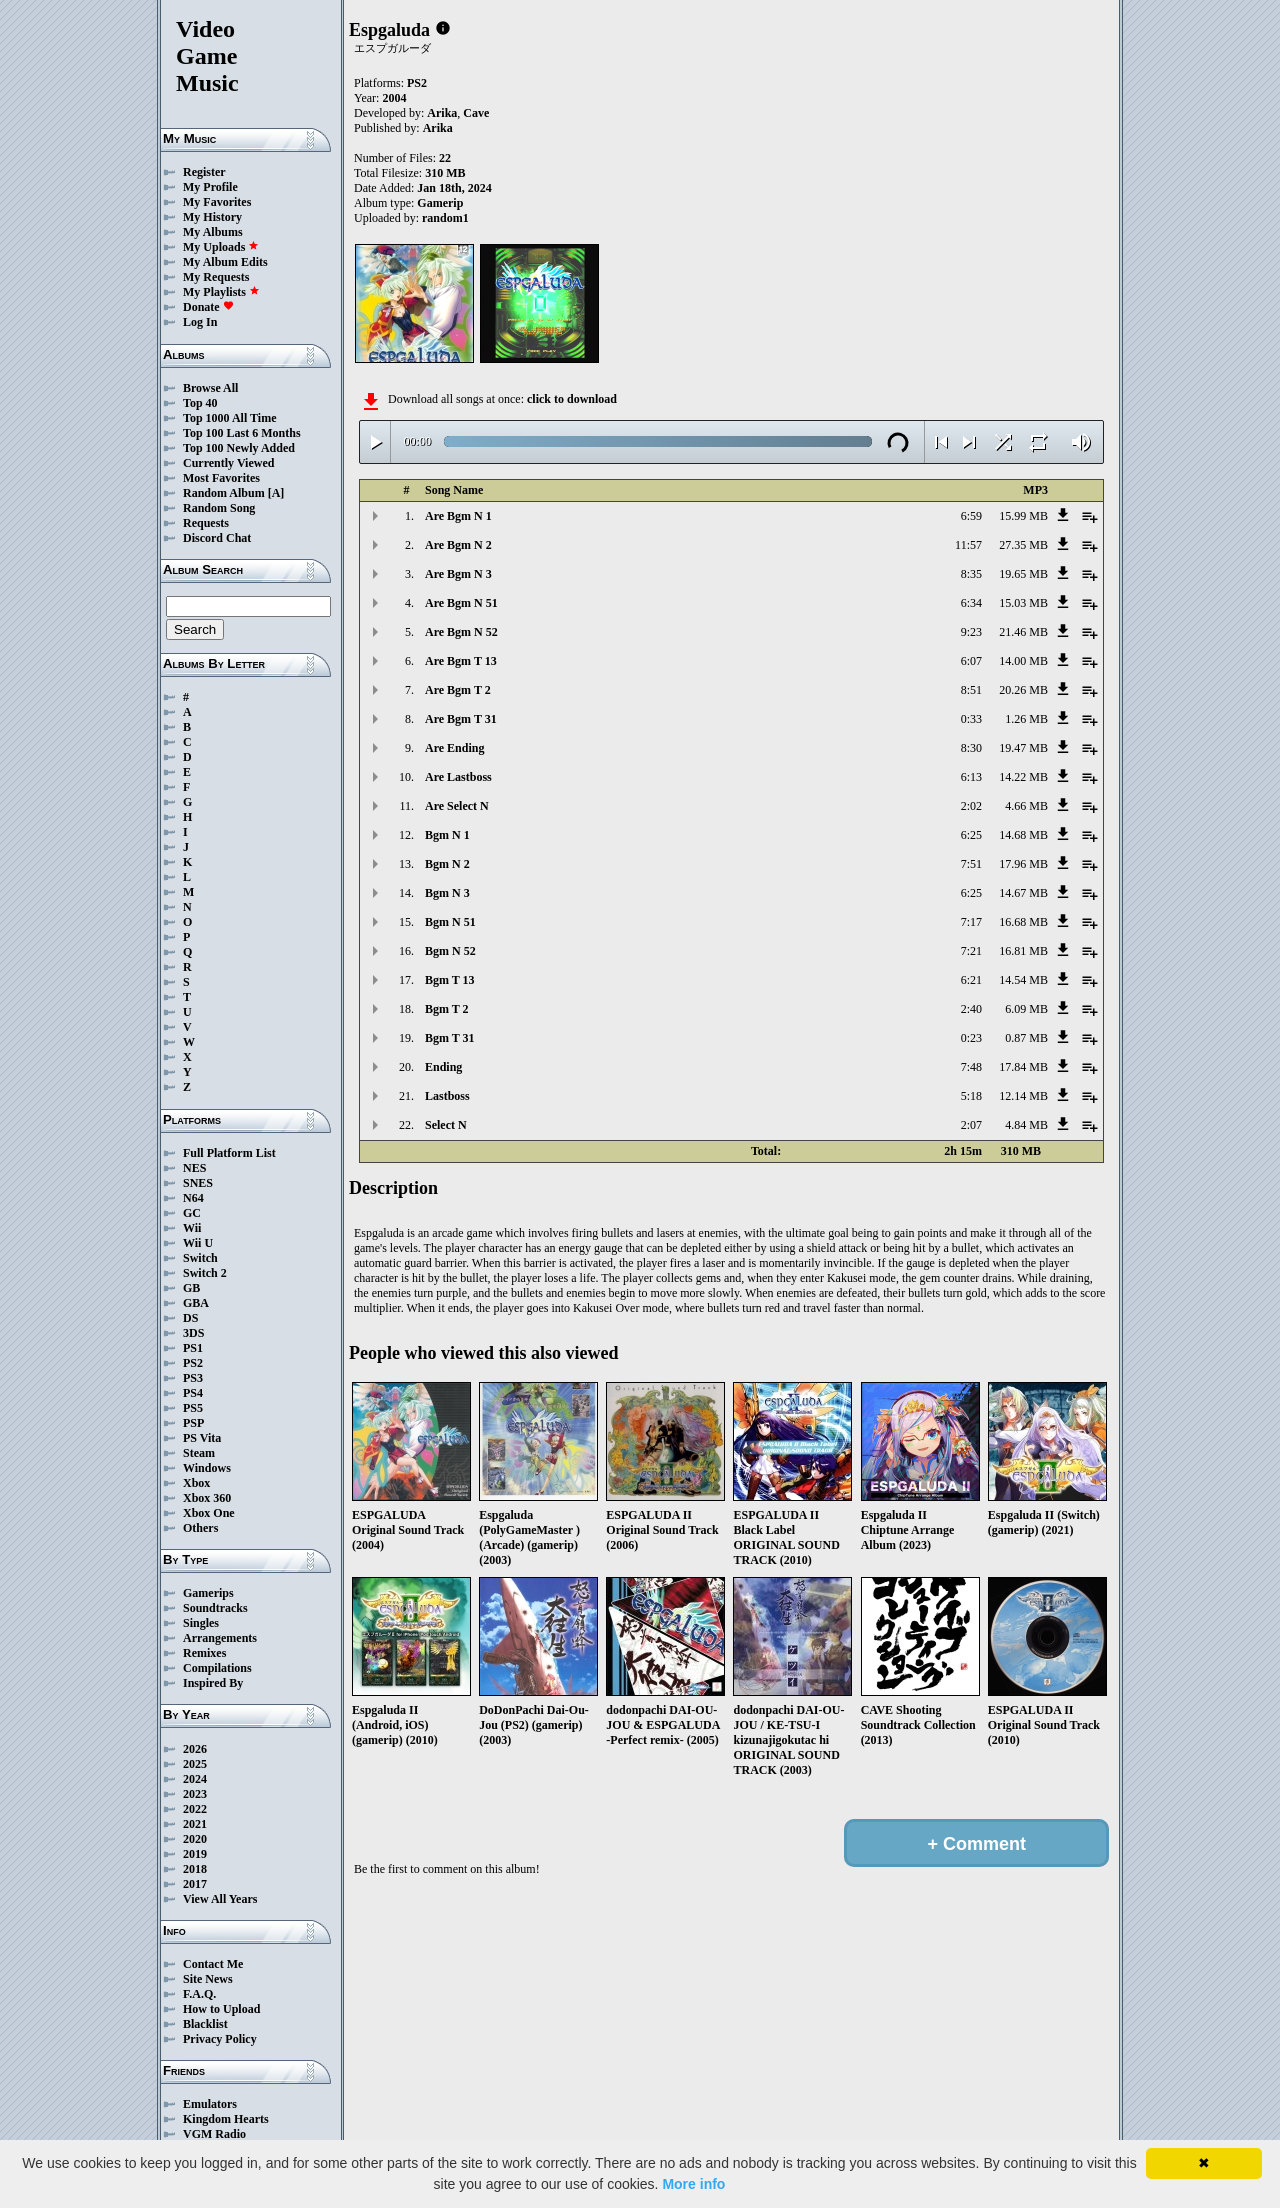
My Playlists (221, 292)
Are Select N (457, 806)
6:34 (971, 603)
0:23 (971, 1038)
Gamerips (208, 1593)
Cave (476, 113)
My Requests (216, 277)
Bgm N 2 (447, 864)
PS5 (193, 1408)
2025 (195, 1764)
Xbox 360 (207, 1498)
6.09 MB (1026, 1009)
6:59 (971, 516)
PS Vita (202, 1438)
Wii (192, 1228)
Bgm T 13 (450, 980)
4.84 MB (1026, 1125)
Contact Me (213, 1964)
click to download (572, 399)
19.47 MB (1023, 748)
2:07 (971, 1125)
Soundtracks (215, 1608)
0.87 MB (1026, 1038)
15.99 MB (1023, 516)
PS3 (193, 1378)
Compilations (217, 1668)
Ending (443, 1067)
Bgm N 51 (450, 922)
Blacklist (205, 2024)
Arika (442, 113)
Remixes (204, 1653)
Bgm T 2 (447, 1009)
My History (212, 217)
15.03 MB (1023, 603)
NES (194, 1168)
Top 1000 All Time (229, 418)
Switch (200, 1258)
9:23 (971, 632)
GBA (196, 1303)
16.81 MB (1023, 951)
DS (190, 1318)
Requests (206, 523)
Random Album (224, 493)
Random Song (219, 508)
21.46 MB (1023, 632)
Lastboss (447, 1096)
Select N (446, 1125)
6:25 (971, 835)
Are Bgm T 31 (461, 719)
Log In (200, 322)
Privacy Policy (220, 2039)
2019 (195, 1854)
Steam (199, 1453)
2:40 (971, 1009)
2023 (195, 1794)
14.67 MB (1023, 893)
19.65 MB (1023, 574)
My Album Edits (225, 262)
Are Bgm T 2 (458, 690)
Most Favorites (221, 478)
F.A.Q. (199, 1994)
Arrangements (220, 1638)
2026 (195, 1749)
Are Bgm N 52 (461, 632)
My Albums (213, 232)
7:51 (971, 864)
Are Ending (454, 748)
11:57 (968, 545)
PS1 (193, 1348)
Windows (207, 1468)
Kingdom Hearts (226, 2119)
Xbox (196, 1483)
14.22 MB (1023, 777)
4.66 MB (1026, 806)
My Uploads (221, 247)
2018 (195, 1869)
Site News (208, 1979)
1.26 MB (1026, 719)
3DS (193, 1333)
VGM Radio (214, 2134)
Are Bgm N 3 (458, 574)
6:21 (971, 980)
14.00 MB (1023, 661)
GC (192, 1213)
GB (191, 1288)
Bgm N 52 (450, 951)
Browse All (210, 388)
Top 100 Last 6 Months (242, 433)
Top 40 (200, 403)
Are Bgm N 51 (461, 603)
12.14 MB (1023, 1096)
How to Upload (221, 2009)
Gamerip (440, 203)
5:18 (971, 1096)
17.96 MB (1023, 864)
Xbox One (209, 1513)
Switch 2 (205, 1273)
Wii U (198, 1243)
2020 (195, 1839)
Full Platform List (229, 1153)
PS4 (193, 1393)
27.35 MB (1023, 545)
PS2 (193, 1363)
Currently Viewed (228, 463)
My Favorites (217, 202)
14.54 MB (1023, 980)
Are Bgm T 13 (461, 661)
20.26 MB (1023, 690)
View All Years (220, 1899)
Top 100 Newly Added (239, 448)
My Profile (210, 187)
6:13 (971, 777)
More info (693, 2184)
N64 (193, 1198)
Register (204, 172)
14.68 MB (1023, 835)
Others (200, 1528)
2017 (195, 1884)
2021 (195, 1824)
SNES (198, 1183)
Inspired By (213, 1683)
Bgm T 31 (450, 1038)
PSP (193, 1423)
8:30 (971, 748)
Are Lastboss (458, 777)
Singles (201, 1623)
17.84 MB (1023, 1067)
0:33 (971, 719)
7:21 (971, 951)
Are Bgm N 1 (458, 516)
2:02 (971, 806)
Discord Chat (217, 538)
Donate (208, 307)
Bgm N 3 (447, 893)
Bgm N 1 (447, 835)
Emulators (210, 2104)
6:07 (971, 661)
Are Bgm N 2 (458, 545)
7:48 (971, 1067)
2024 (195, 1779)
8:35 (971, 574)
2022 (195, 1809)
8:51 (971, 690)
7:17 (971, 922)
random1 (445, 218)
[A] (276, 493)
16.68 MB (1023, 922)
